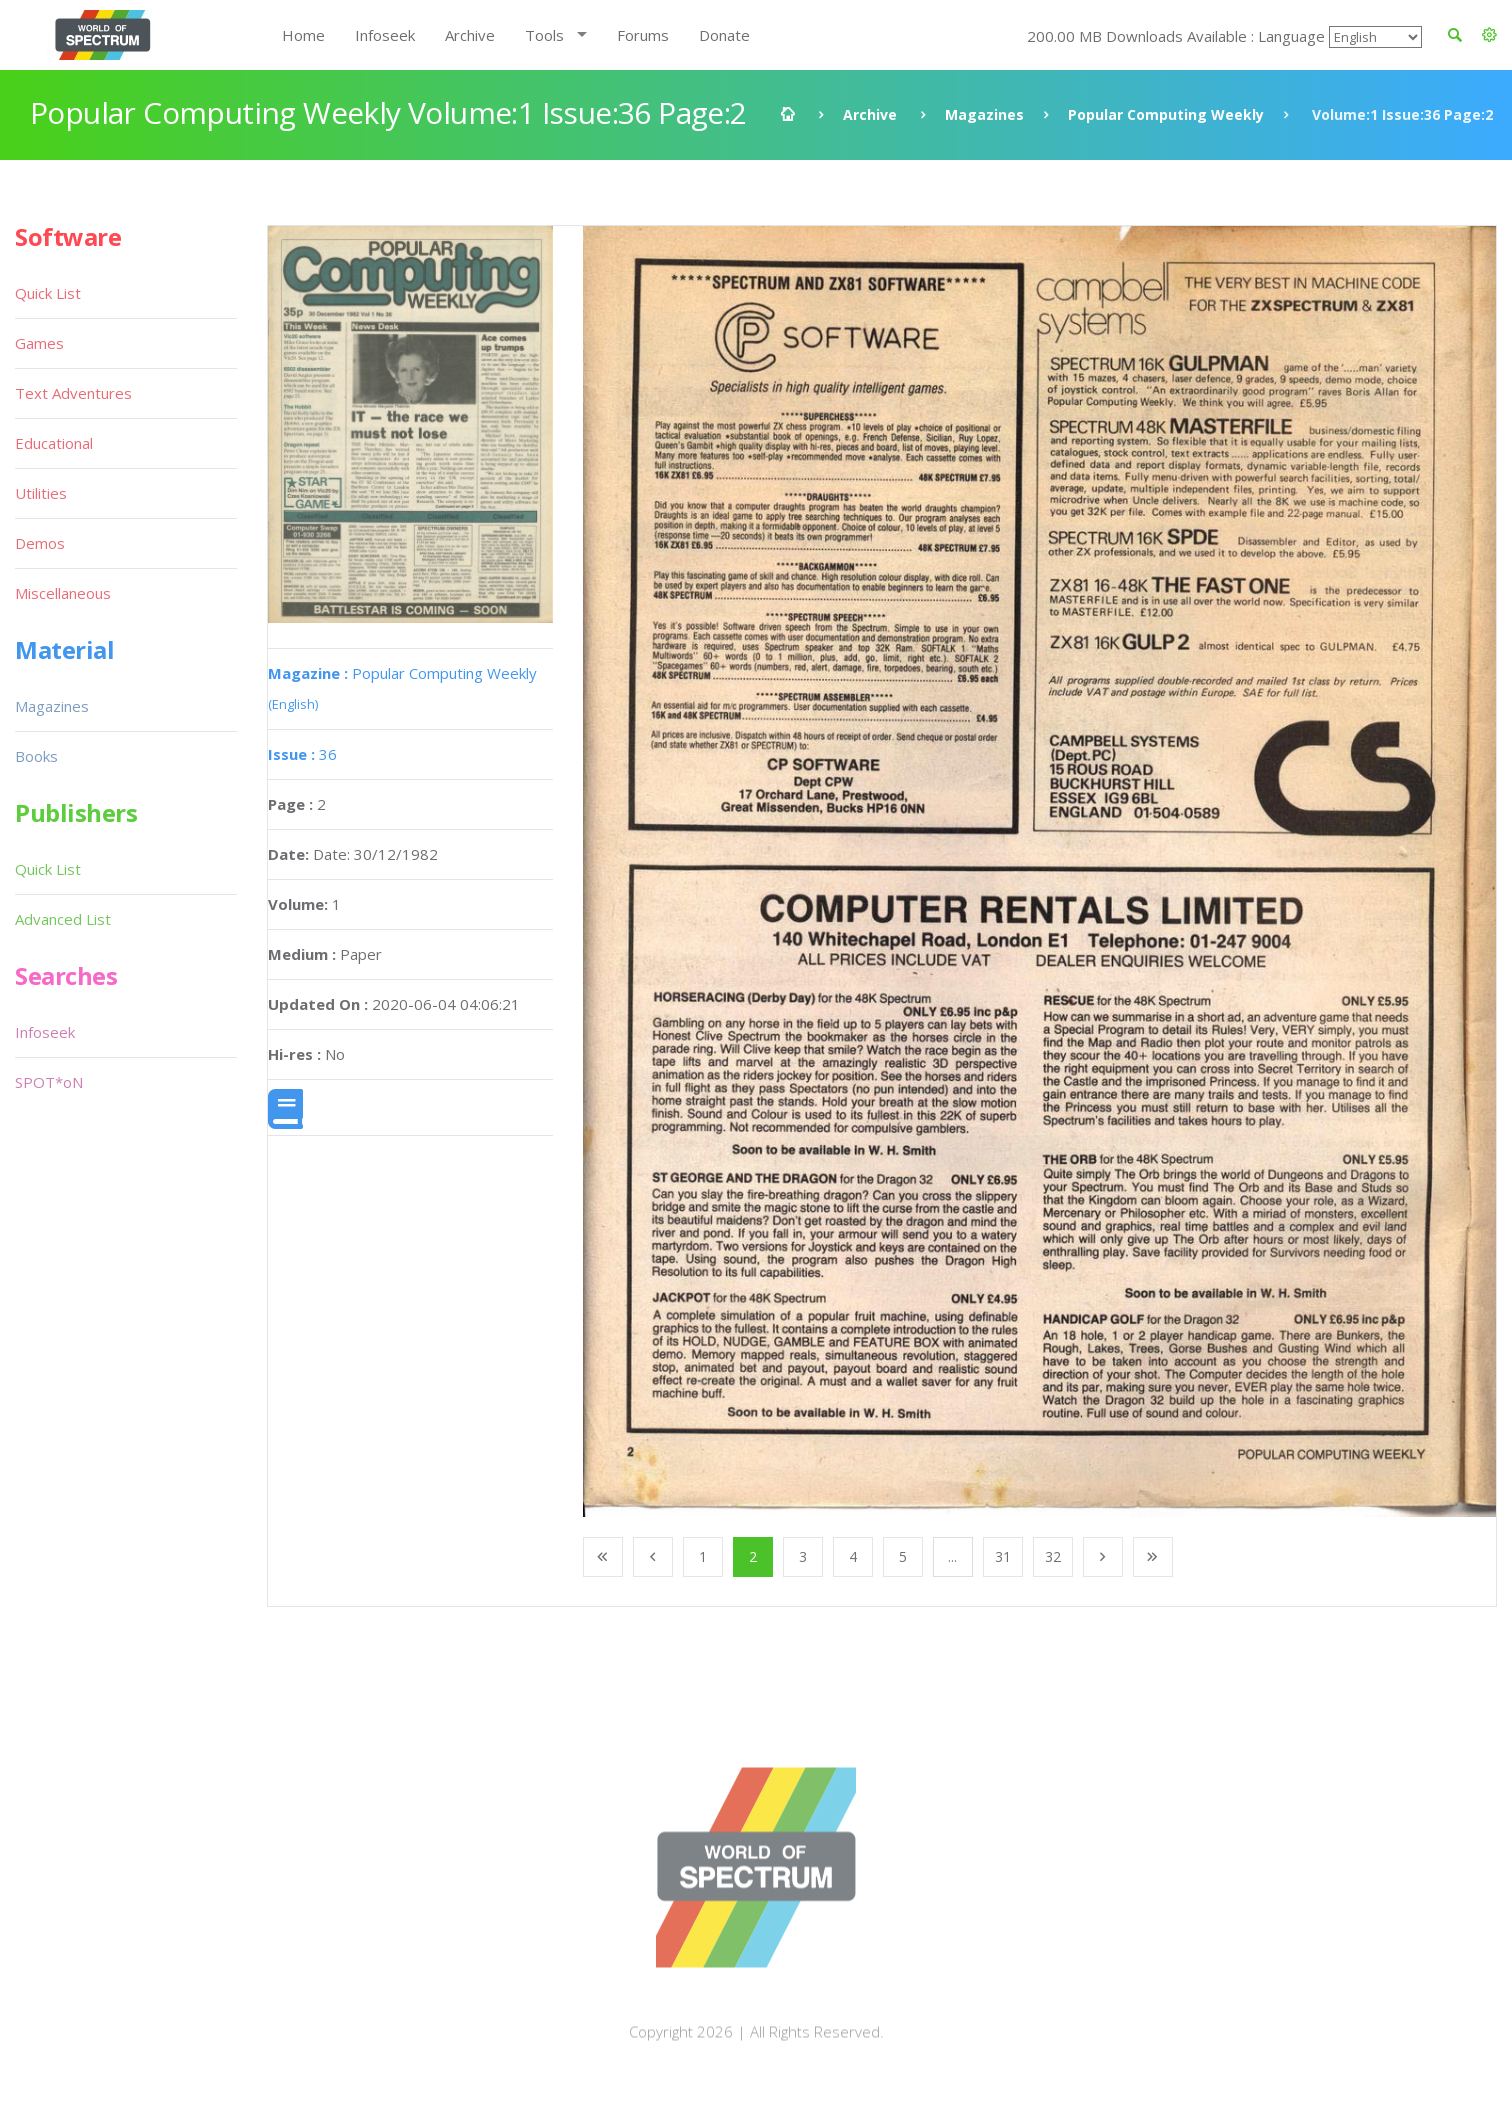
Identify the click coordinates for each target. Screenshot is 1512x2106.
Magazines (984, 114)
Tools (544, 35)
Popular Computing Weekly (1166, 114)
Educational (54, 443)
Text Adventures (73, 393)
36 (302, 754)
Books (36, 756)
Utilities (41, 493)
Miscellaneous (63, 593)
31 (1003, 1556)
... (952, 1556)
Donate (724, 35)
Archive (470, 35)
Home (303, 35)
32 (1053, 1556)
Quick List (48, 293)
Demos (40, 543)
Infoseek (385, 35)
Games (39, 343)
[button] (1489, 35)
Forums (643, 35)
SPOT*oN (49, 1082)
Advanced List (63, 919)
